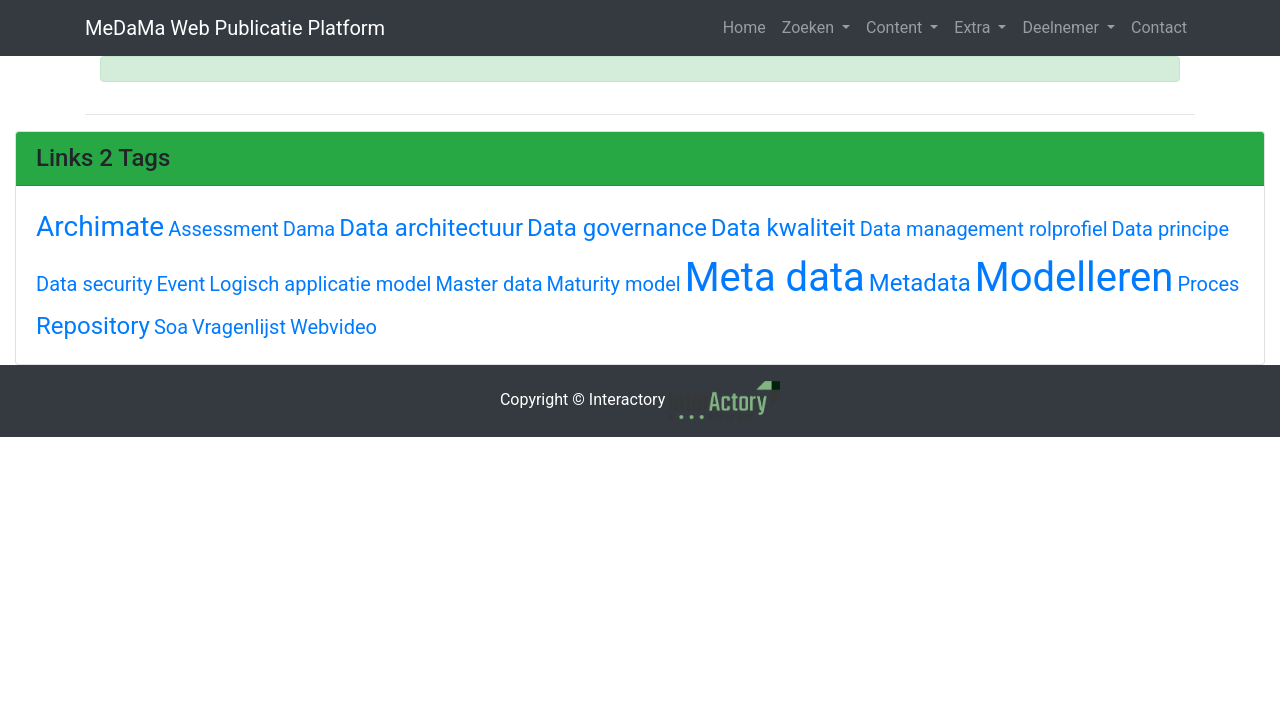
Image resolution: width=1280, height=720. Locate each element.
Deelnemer (1062, 27)
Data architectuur (431, 228)
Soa (171, 327)
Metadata (920, 283)
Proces (1208, 284)
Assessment (223, 229)
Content (896, 27)
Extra (974, 27)
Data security (94, 284)
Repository (93, 326)
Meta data (775, 277)
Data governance (617, 228)
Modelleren (1074, 277)
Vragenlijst (239, 327)
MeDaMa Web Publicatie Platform (235, 28)
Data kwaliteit (783, 228)
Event (180, 284)
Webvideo (333, 327)
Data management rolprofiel (984, 229)
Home (744, 27)
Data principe (1170, 229)
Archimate (100, 226)
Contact (1159, 27)
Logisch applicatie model (320, 284)
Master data (488, 284)
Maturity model (613, 284)
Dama (309, 229)
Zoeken (810, 27)
